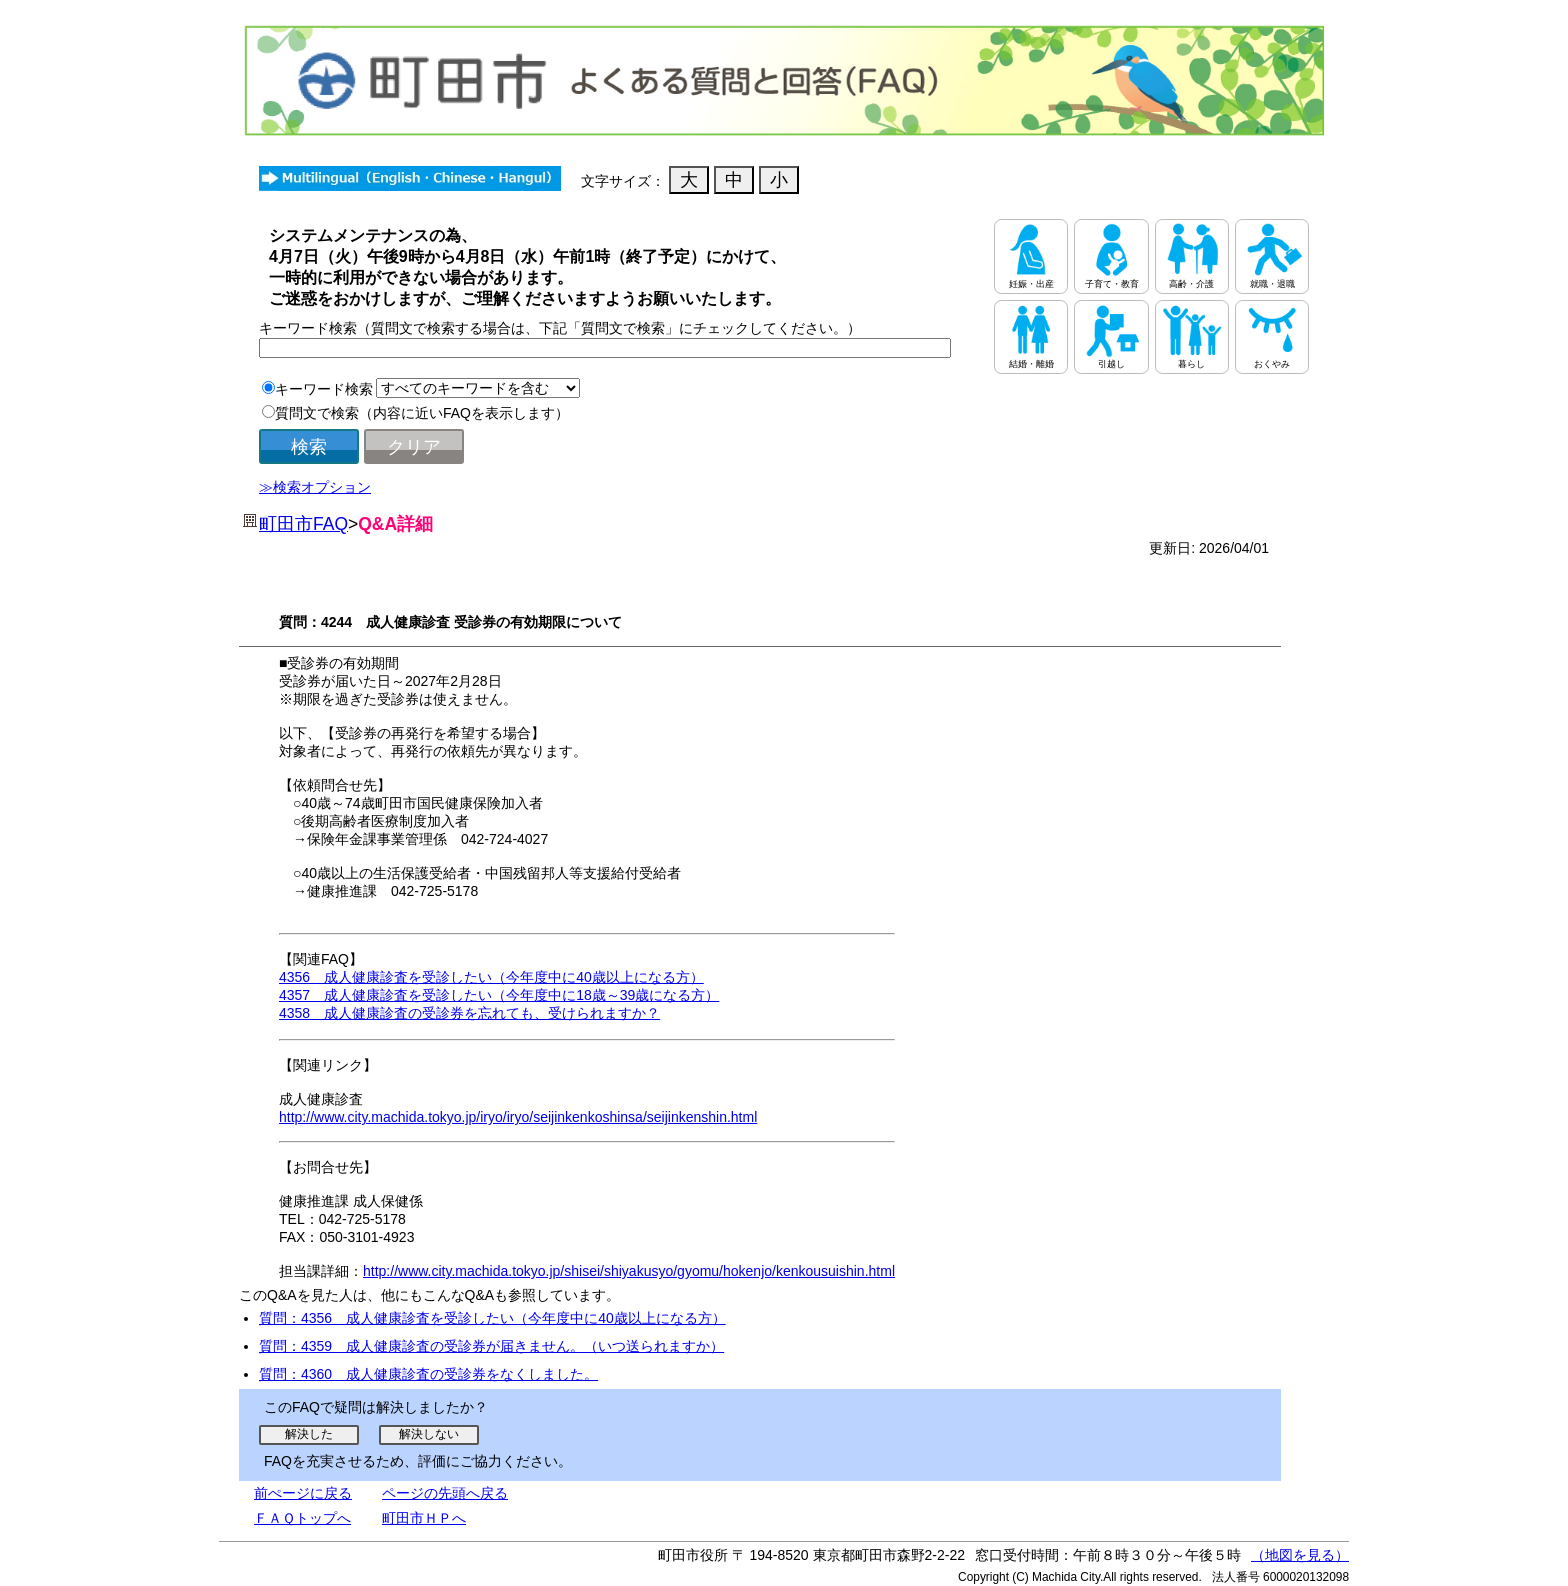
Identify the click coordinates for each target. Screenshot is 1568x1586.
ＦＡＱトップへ (302, 1518)
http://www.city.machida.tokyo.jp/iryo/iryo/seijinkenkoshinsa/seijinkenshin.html (518, 1117)
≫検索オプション (315, 487)
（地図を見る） (1300, 1555)
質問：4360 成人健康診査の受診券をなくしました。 (428, 1374)
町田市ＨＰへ (424, 1518)
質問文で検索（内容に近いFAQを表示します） (422, 413)
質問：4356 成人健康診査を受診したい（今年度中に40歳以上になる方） (492, 1318)
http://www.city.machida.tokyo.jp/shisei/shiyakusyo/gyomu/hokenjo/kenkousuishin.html (629, 1271)
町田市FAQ (303, 524)
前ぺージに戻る (303, 1493)
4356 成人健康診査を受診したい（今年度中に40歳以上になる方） (491, 977)
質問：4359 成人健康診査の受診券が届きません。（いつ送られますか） (491, 1346)
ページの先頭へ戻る (445, 1493)
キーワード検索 (324, 389)
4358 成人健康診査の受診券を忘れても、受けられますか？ (469, 1013)
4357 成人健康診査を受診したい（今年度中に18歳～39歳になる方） (499, 995)
